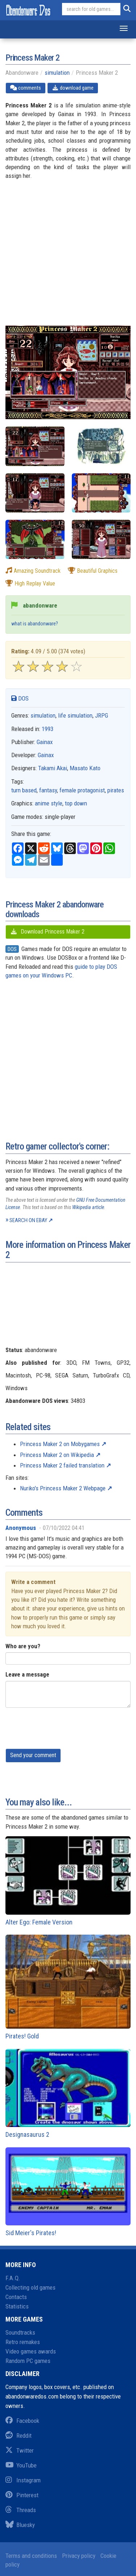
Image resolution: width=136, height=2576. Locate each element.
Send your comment (33, 1755)
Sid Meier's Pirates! (68, 2192)
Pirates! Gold (68, 1987)
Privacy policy (78, 2555)
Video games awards (30, 2351)
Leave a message (27, 1674)
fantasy (48, 790)
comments (25, 88)
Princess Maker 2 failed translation (62, 1465)
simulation (57, 72)
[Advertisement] (68, 257)
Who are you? (22, 1646)
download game (73, 88)
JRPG (101, 715)
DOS (20, 698)
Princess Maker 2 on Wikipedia (57, 1454)
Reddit (18, 2435)
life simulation (75, 715)
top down (76, 803)
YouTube (21, 2465)
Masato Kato (85, 768)
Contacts (16, 2297)
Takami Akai (52, 768)
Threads (20, 2510)
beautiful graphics (93, 570)
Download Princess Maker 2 (47, 931)
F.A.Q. (12, 2278)
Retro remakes (22, 2342)
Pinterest (21, 2495)
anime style (48, 803)
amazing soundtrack (33, 570)
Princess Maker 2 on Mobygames (60, 1444)
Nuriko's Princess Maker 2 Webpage (63, 1488)
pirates (115, 790)
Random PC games (27, 2360)
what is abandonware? (34, 624)
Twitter (19, 2450)
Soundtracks (20, 2332)
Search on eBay (28, 1220)
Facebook (22, 2420)
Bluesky (20, 2524)
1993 (47, 728)
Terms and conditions (31, 2555)
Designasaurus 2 (68, 2093)
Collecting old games (30, 2287)
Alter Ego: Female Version (68, 1881)
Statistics (17, 2306)
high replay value (30, 583)
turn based (24, 790)
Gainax (45, 742)
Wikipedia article (88, 1207)
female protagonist (82, 790)
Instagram (23, 2480)
